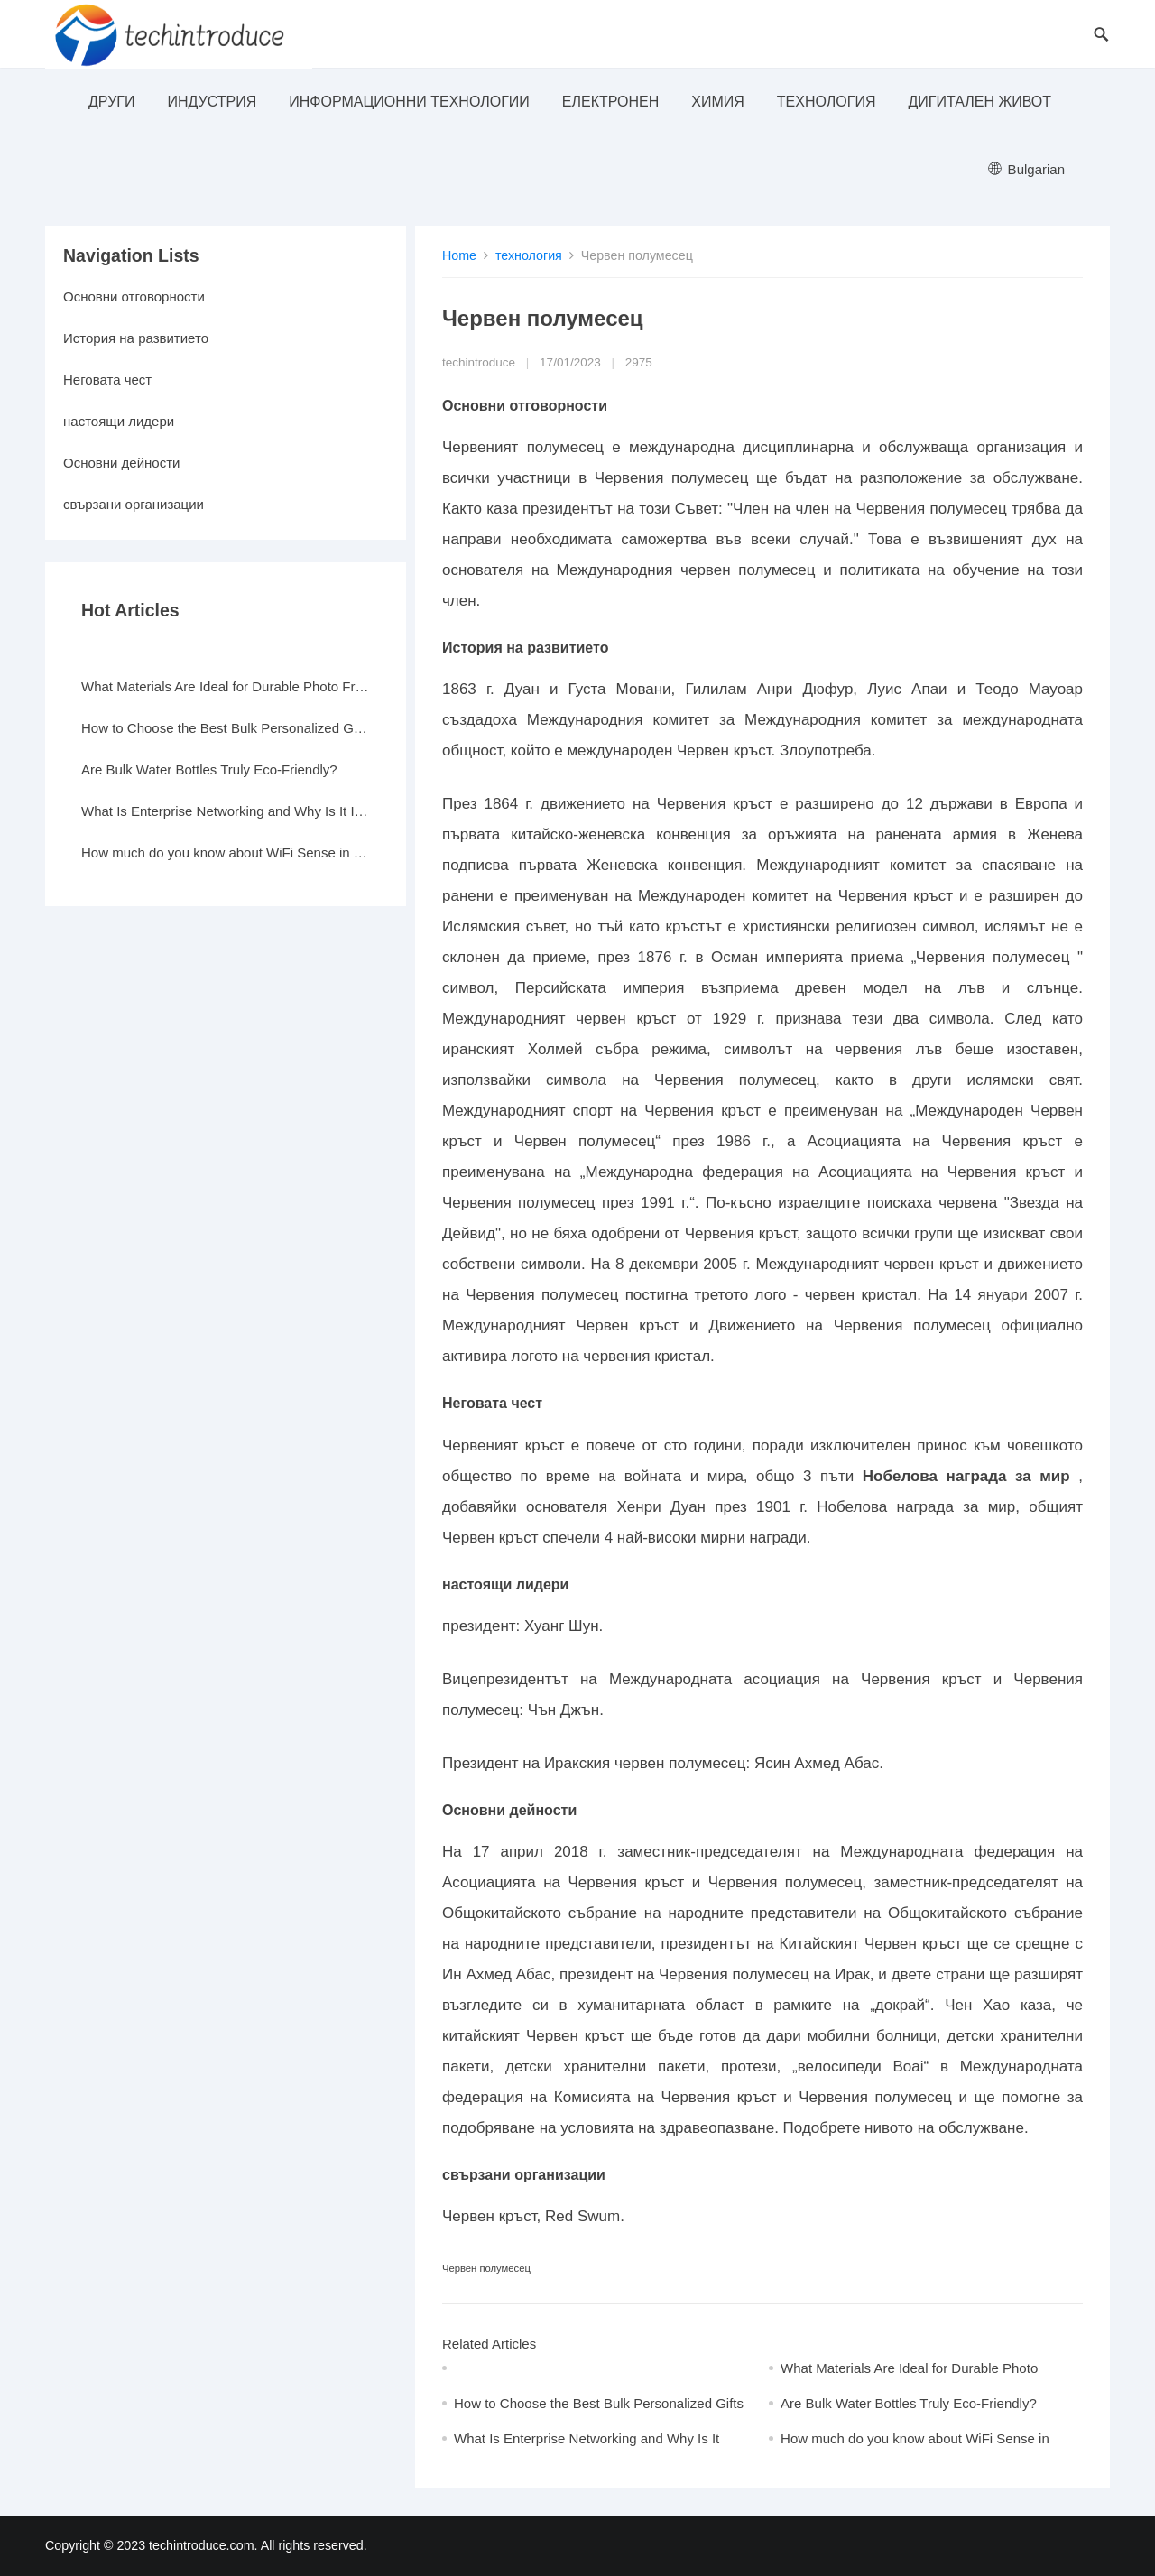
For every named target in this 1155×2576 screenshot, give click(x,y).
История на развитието (135, 338)
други (111, 101)
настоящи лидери (118, 421)
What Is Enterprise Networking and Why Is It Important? (225, 811)
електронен (610, 101)
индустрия (211, 101)
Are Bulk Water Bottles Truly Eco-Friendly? (909, 2403)
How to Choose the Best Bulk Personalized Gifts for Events (225, 728)
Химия (717, 101)
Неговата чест (107, 379)
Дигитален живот (979, 101)
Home (459, 255)
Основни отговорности (134, 296)
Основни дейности (121, 462)
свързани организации (133, 504)
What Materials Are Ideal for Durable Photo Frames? (225, 686)
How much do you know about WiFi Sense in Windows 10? (225, 852)
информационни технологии (409, 101)
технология (826, 101)
